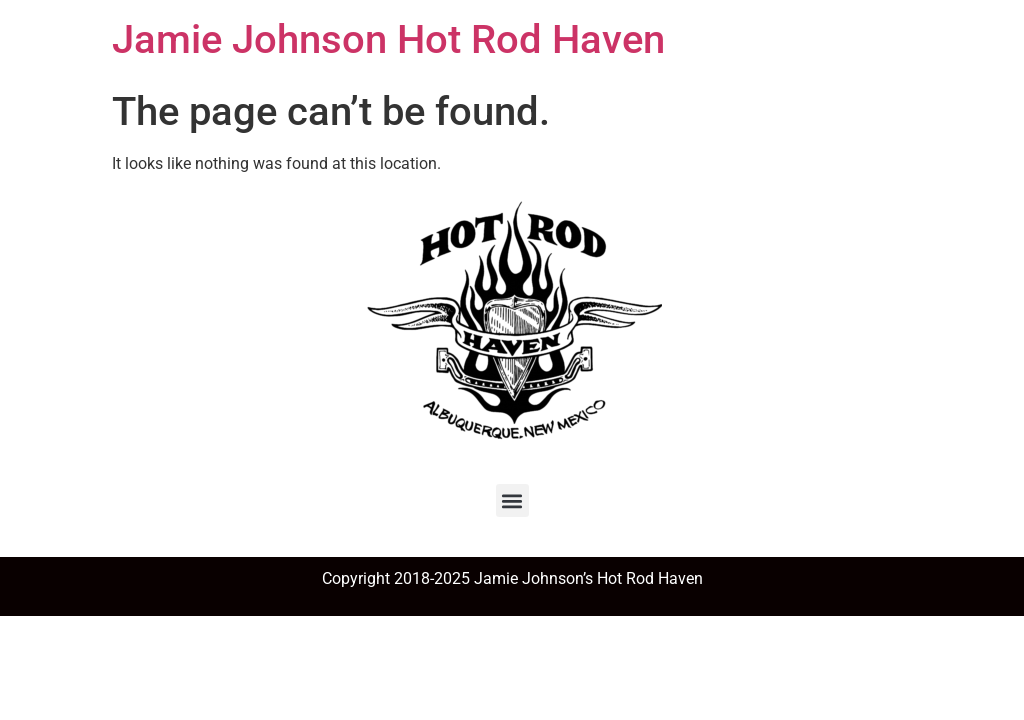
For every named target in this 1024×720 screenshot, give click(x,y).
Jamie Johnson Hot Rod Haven (388, 39)
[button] (512, 500)
